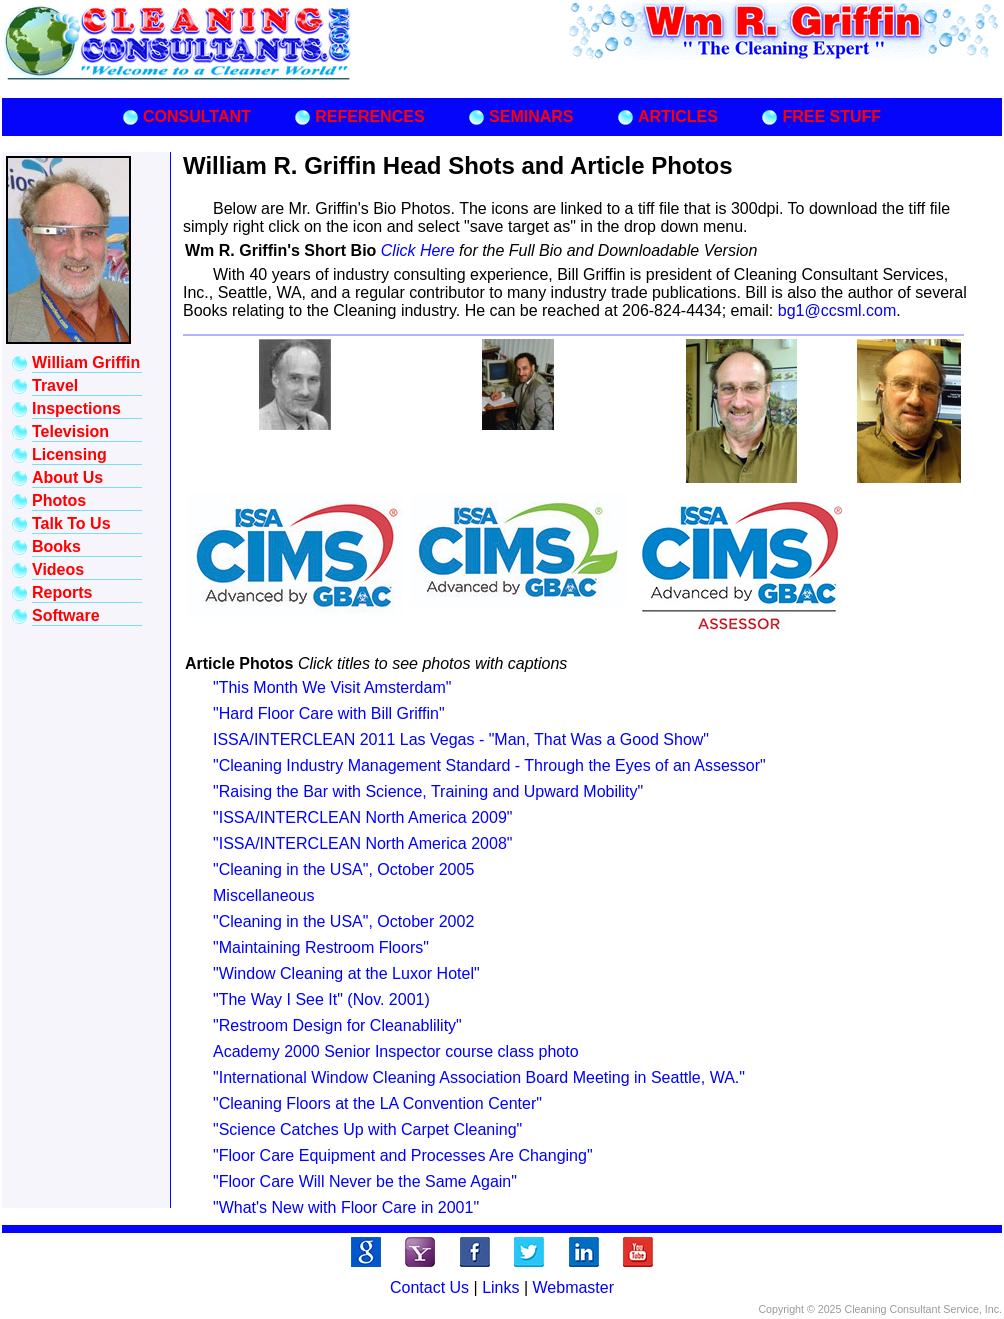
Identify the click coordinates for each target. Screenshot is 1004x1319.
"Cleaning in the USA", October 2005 (343, 869)
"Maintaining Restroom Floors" (321, 947)
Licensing (69, 454)
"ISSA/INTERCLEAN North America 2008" (362, 843)
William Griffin (86, 362)
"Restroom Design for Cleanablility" (337, 1025)
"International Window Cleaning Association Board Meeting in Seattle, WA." (479, 1077)
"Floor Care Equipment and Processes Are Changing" (403, 1155)
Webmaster (574, 1287)
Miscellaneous (263, 895)
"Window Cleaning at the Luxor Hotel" (346, 973)
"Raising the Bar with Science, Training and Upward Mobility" (428, 791)
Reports (62, 592)
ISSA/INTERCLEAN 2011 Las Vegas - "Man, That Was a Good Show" (461, 739)
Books (56, 546)
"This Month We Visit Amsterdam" (332, 687)
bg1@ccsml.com (837, 310)
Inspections (76, 408)
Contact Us (429, 1287)
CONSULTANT (197, 116)
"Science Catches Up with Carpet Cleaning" (367, 1129)
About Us (67, 477)
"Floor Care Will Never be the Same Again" (365, 1181)
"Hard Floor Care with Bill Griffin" (329, 713)
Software (66, 615)
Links (500, 1287)
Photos (59, 500)
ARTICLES (678, 116)
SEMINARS (531, 116)
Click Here (420, 250)
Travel (55, 385)
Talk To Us (71, 523)
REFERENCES (369, 116)
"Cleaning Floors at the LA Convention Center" (377, 1103)
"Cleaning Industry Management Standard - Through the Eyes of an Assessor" (489, 765)
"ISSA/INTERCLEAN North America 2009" (362, 817)
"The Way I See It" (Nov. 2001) (321, 999)
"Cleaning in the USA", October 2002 (343, 921)
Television (70, 431)
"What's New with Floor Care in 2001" (346, 1207)
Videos (58, 569)
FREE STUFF (831, 116)
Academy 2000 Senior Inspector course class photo (396, 1051)
